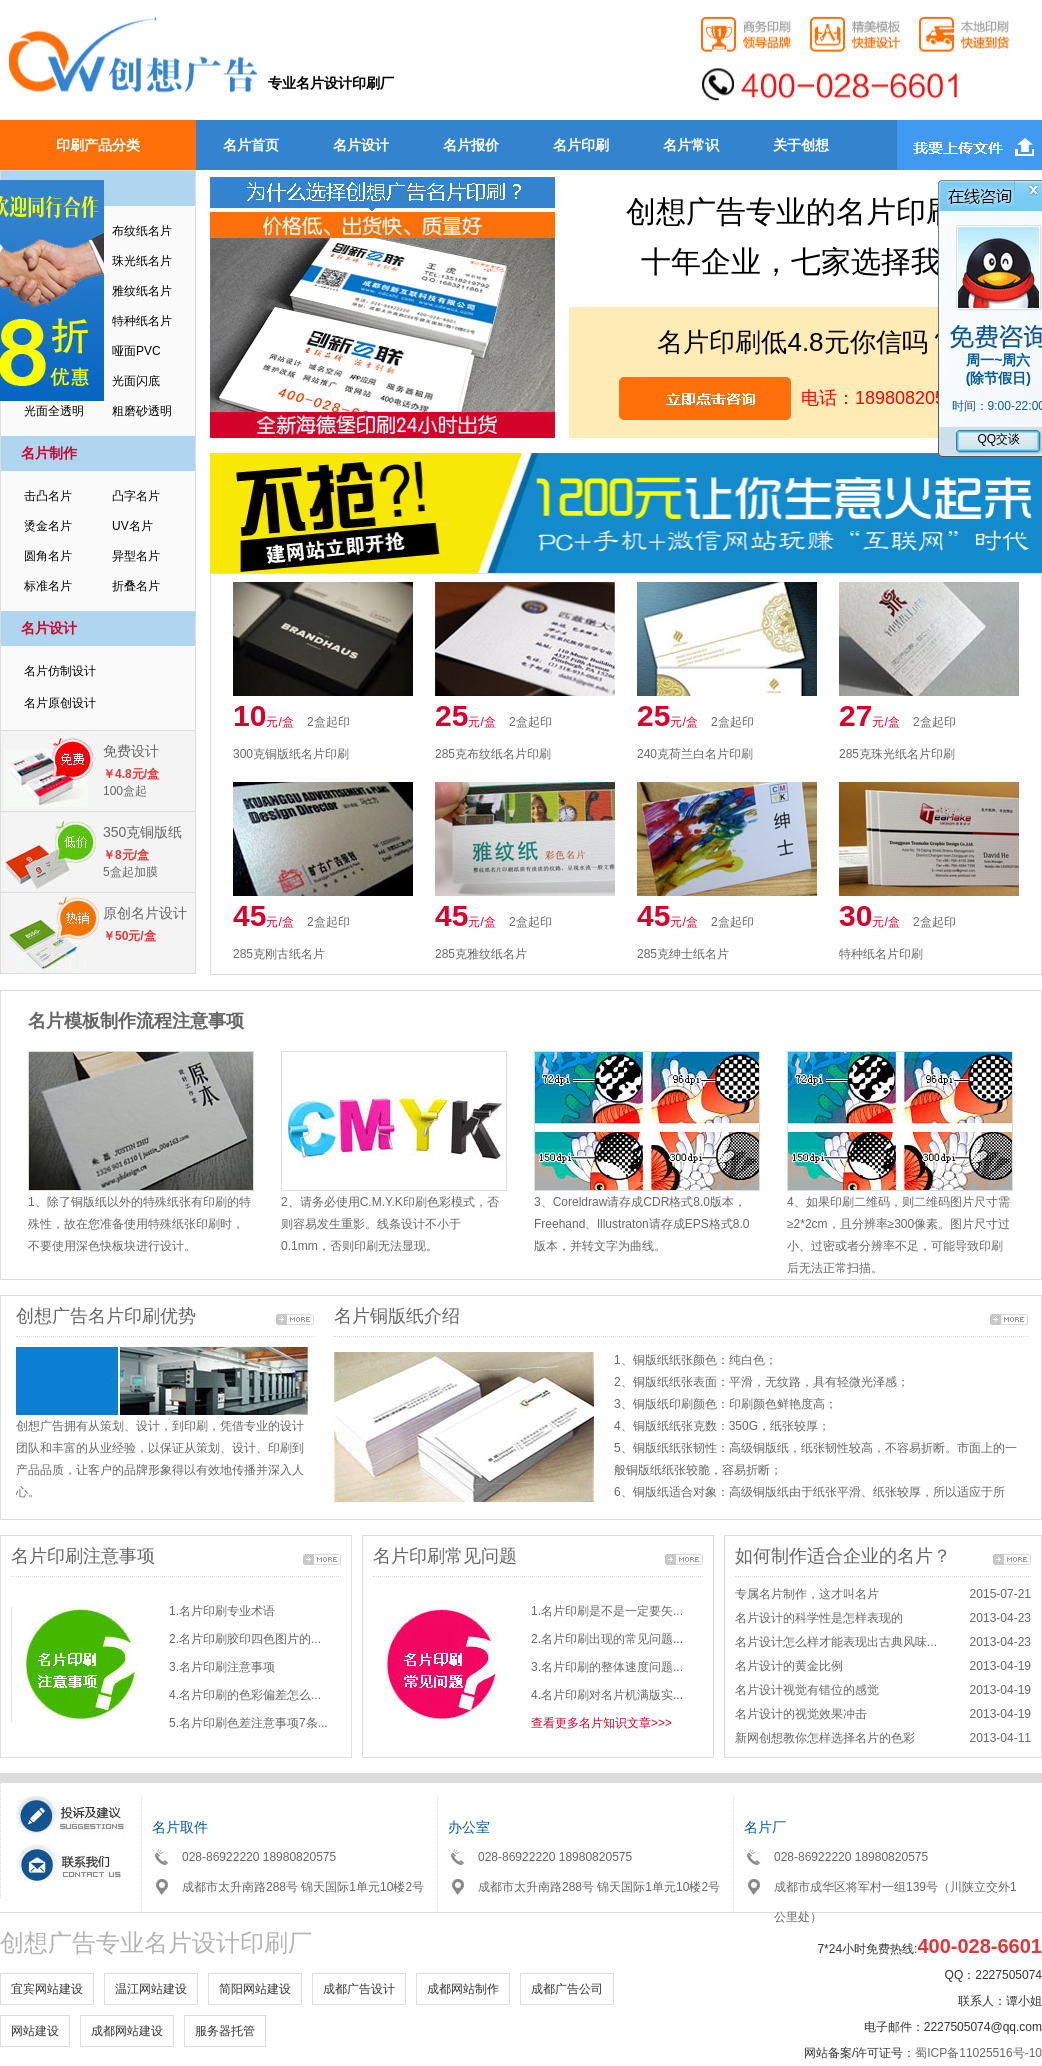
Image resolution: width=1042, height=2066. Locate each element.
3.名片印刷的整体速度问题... (607, 1667)
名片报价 (471, 145)
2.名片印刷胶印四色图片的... (245, 1639)
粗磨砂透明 (142, 411)
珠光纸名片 (142, 261)
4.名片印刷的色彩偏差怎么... (245, 1695)
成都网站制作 (463, 1989)
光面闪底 (136, 381)
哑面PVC (136, 351)
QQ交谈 (998, 441)
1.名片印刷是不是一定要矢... (607, 1611)
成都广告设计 (359, 1989)
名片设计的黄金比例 (789, 1666)
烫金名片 (48, 526)
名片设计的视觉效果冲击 (801, 1714)
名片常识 (691, 145)
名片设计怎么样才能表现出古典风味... (836, 1642)
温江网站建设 (151, 1989)
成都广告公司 (567, 1989)
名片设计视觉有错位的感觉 (807, 1690)
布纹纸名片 (142, 231)
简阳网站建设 (255, 1989)
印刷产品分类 (98, 145)
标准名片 (48, 586)
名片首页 (251, 145)
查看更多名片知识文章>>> (601, 1723)
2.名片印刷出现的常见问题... (607, 1639)
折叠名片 (136, 586)
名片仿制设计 (60, 671)
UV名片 (132, 526)
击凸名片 (48, 496)
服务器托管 (225, 2031)
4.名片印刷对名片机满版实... (607, 1695)
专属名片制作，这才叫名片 (807, 1594)
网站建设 (35, 2031)
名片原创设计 (60, 703)
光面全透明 (54, 411)
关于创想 (801, 145)
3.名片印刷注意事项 (222, 1667)
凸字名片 (136, 496)
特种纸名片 (142, 321)
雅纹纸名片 (142, 291)
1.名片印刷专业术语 (222, 1611)
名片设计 (361, 145)
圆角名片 (48, 556)
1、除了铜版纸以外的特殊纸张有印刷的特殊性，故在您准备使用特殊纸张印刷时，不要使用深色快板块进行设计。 (139, 1224)
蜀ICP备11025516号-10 (978, 2053)
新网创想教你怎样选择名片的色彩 (825, 1738)
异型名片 (136, 556)
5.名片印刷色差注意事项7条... (248, 1723)
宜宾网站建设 (47, 1989)
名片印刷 (581, 145)
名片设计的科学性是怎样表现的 (819, 1618)
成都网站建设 (127, 2031)
